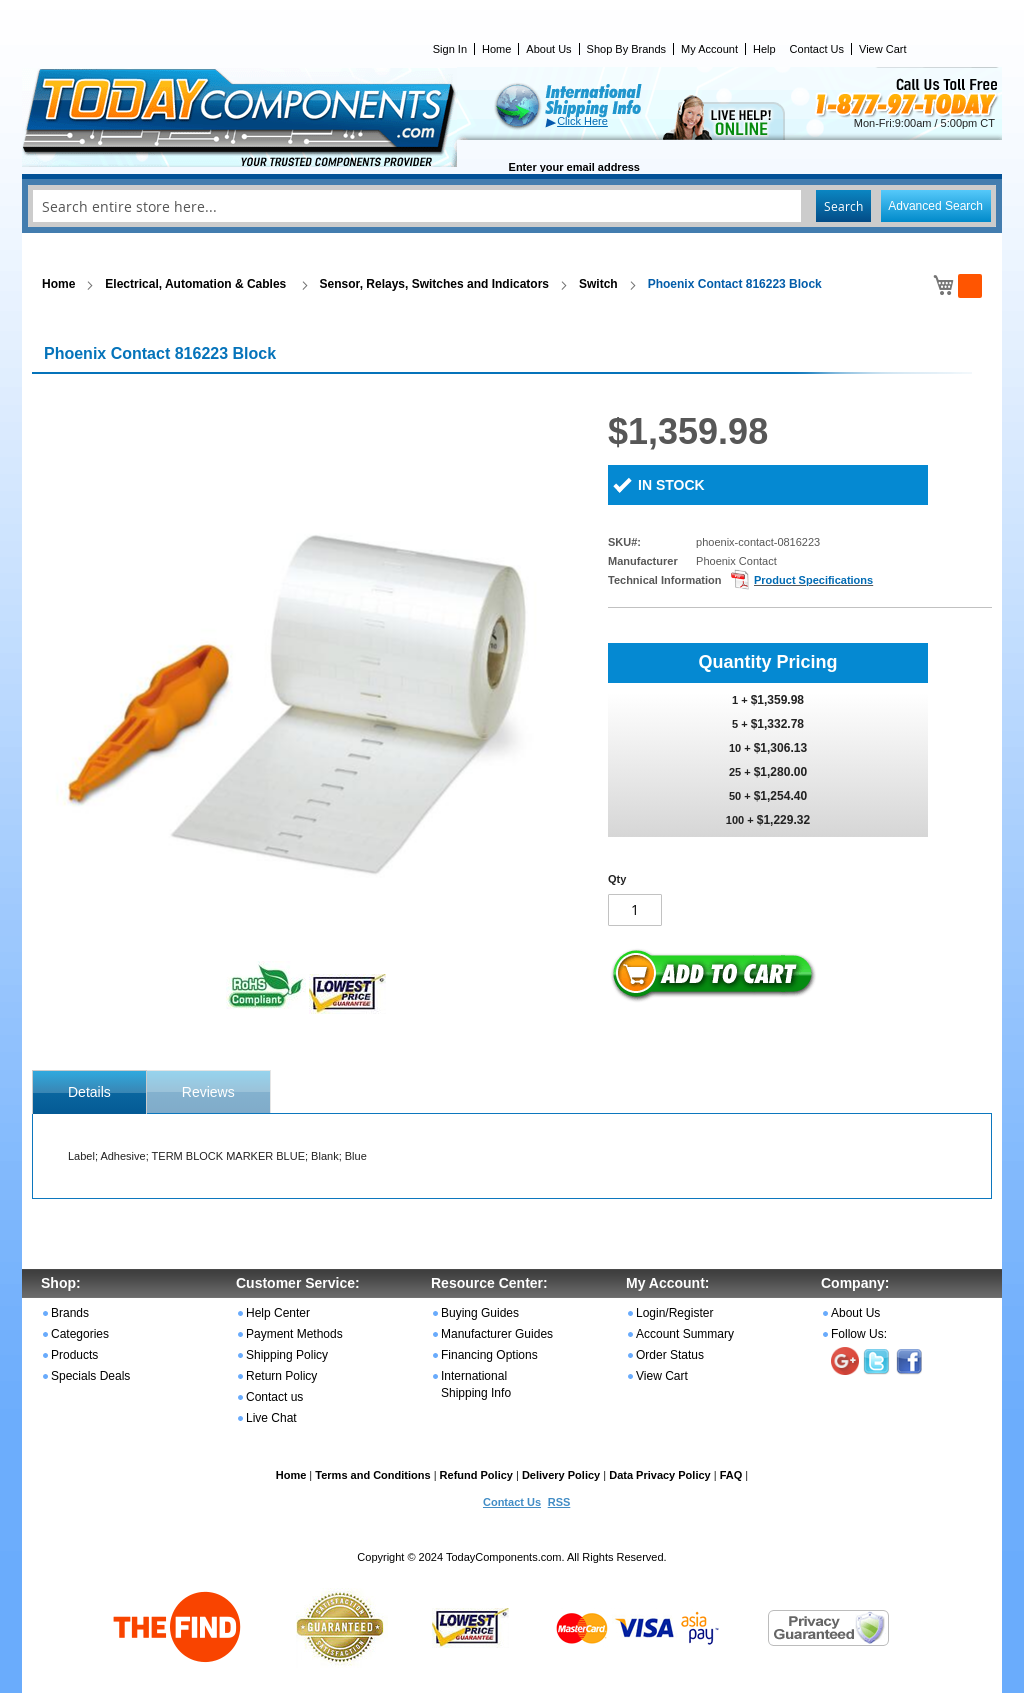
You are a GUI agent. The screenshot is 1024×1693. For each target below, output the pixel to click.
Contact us (274, 1397)
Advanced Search (935, 206)
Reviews (208, 1092)
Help (764, 49)
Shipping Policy (287, 1355)
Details (89, 1092)
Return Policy (281, 1376)
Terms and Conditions (372, 1475)
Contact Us (817, 49)
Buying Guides (480, 1313)
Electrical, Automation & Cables (197, 284)
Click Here (582, 121)
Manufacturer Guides (497, 1334)
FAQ (731, 1475)
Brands (70, 1313)
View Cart (882, 49)
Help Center (278, 1313)
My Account (709, 49)
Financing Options (489, 1355)
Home (496, 49)
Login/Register (674, 1313)
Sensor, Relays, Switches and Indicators (434, 284)
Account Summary (685, 1334)
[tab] (89, 1092)
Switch (598, 284)
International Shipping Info (476, 1384)
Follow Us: (859, 1334)
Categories (80, 1334)
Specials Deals (90, 1376)
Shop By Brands (627, 49)
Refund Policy (476, 1475)
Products (74, 1355)
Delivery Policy (561, 1475)
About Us (548, 49)
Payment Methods (294, 1334)
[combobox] (512, 206)
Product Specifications (813, 580)
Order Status (670, 1355)
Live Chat (271, 1418)
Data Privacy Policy (660, 1475)
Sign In (450, 49)
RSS (559, 1502)
